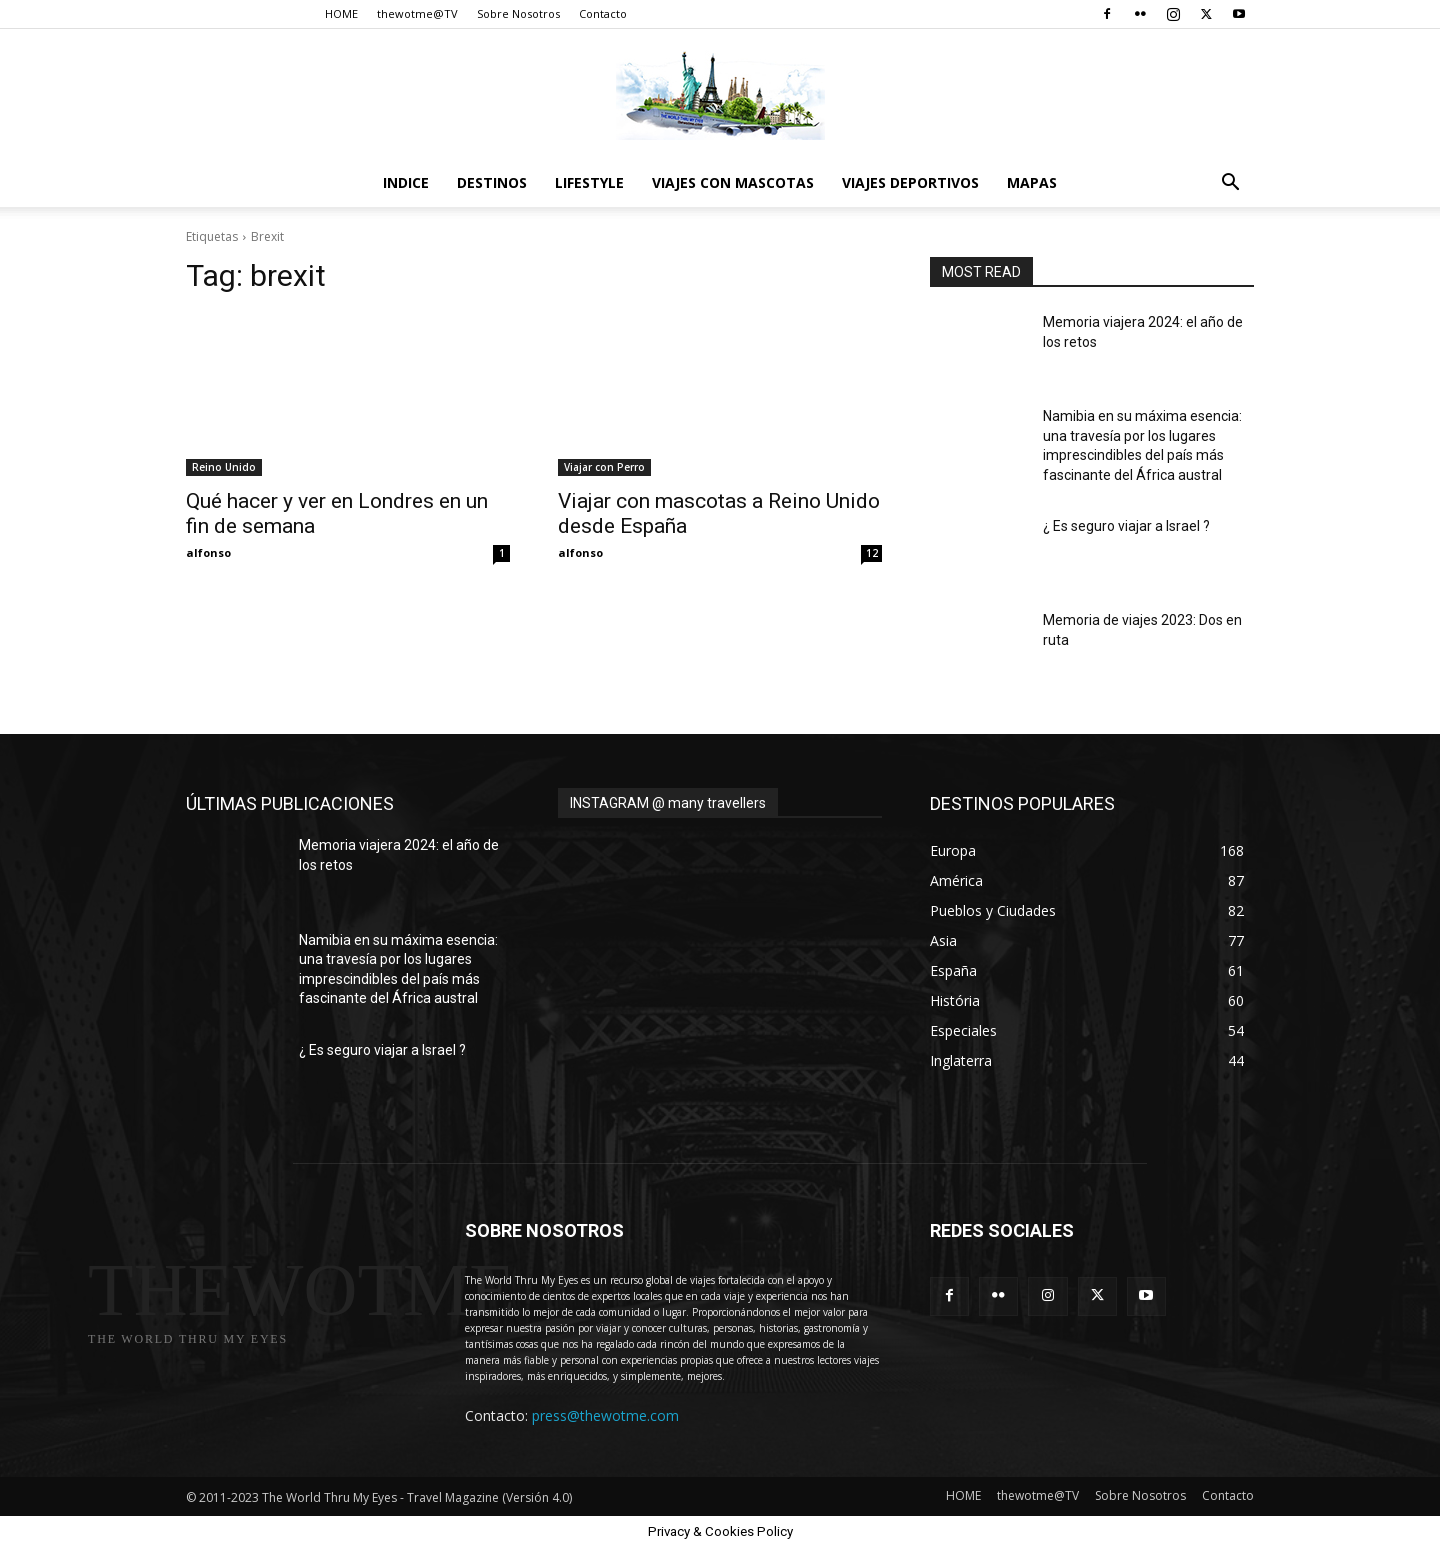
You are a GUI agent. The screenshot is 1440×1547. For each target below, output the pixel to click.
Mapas (1032, 182)
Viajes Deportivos (910, 182)
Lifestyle (589, 182)
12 (872, 553)
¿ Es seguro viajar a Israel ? (1126, 526)
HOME (341, 13)
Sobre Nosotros (518, 13)
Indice (406, 182)
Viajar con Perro (604, 467)
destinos (492, 182)
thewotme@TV (417, 13)
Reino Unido (224, 467)
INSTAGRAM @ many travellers (668, 803)
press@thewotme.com (605, 1415)
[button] (1230, 184)
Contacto (603, 13)
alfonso (208, 552)
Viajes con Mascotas (733, 182)
